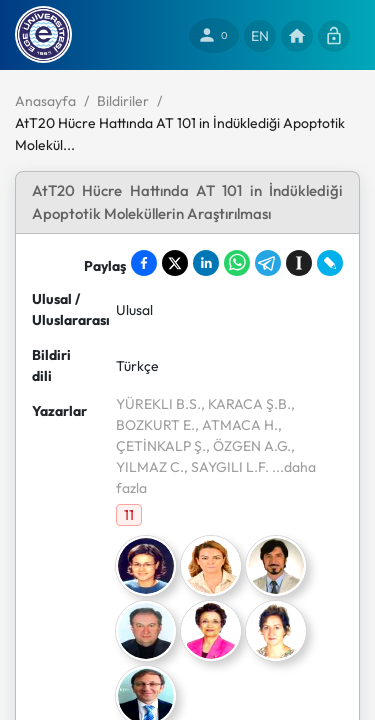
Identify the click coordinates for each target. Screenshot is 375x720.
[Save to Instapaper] (299, 263)
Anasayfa (45, 101)
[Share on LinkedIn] (206, 263)
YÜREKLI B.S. (158, 404)
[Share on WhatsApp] (237, 263)
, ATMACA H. (236, 425)
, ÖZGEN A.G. (248, 446)
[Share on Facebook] (144, 263)
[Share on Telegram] (268, 263)
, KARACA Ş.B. (246, 404)
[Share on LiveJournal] (330, 263)
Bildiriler (123, 101)
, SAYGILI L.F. (226, 467)
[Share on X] (175, 263)
